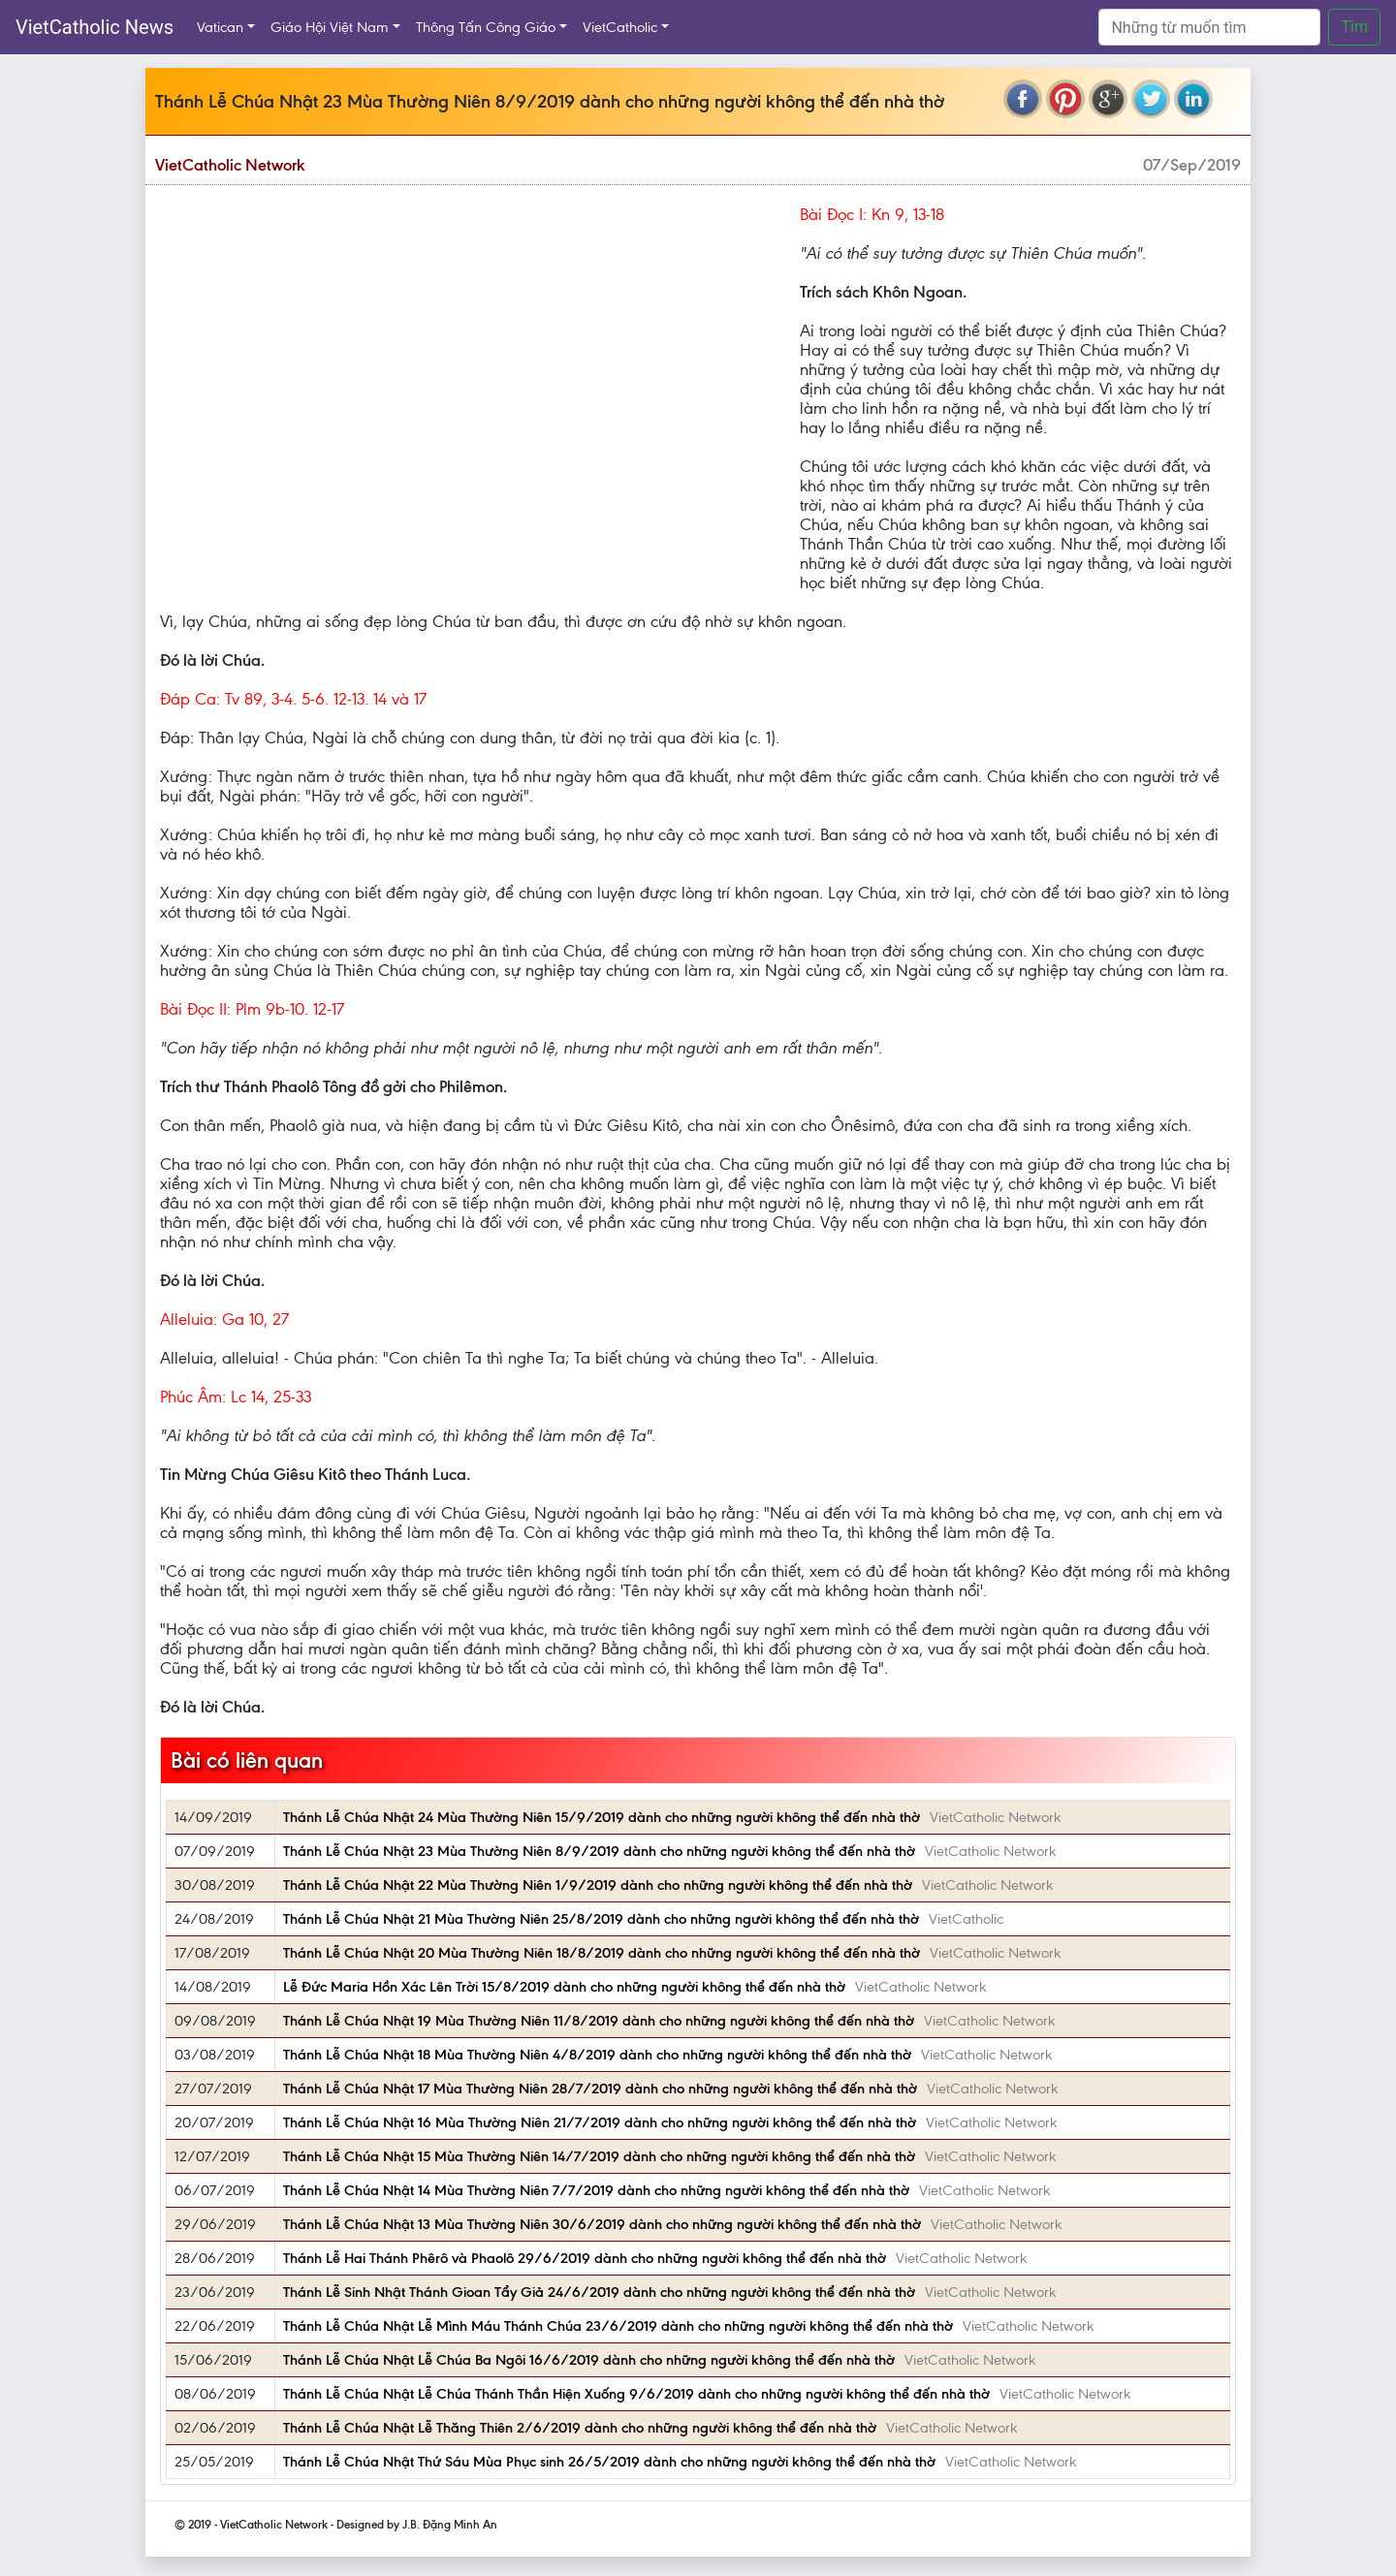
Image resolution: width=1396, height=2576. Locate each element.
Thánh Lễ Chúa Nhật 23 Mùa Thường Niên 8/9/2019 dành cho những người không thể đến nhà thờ (599, 1851)
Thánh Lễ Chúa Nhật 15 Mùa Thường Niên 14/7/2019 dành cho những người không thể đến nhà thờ (599, 2156)
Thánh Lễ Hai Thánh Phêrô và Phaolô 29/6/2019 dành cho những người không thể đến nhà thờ (584, 2258)
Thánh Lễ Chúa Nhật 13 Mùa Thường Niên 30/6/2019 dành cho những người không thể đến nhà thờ (602, 2224)
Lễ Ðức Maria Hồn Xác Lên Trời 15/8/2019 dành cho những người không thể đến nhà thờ (564, 1986)
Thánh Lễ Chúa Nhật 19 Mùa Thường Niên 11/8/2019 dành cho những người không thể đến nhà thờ (598, 2020)
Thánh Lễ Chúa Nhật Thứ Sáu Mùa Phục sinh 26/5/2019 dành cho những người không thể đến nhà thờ (609, 2461)
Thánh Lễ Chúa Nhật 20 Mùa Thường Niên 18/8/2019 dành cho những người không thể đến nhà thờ (601, 1953)
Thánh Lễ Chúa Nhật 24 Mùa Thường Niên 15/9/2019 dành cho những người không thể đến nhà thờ (601, 1817)
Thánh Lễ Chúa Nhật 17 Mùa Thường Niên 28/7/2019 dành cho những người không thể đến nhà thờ (600, 2088)
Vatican (220, 27)
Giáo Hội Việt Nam (329, 27)
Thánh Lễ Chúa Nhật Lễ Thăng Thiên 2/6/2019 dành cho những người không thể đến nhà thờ (579, 2427)
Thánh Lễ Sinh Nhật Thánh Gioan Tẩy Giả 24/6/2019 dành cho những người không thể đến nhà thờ (599, 2292)
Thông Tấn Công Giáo (485, 27)
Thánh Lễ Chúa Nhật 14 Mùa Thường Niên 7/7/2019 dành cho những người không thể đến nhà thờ (596, 2190)
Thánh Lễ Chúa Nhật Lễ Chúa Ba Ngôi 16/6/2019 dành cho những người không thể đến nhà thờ (589, 2360)
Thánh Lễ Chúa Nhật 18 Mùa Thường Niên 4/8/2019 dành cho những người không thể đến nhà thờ (597, 2054)
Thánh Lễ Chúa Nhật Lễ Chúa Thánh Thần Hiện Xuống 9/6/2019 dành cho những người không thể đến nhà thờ (636, 2394)
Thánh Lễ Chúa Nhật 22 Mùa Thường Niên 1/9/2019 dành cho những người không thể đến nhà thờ (597, 1885)
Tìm (1354, 26)
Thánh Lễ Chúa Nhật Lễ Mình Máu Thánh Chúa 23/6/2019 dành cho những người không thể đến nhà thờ (618, 2326)
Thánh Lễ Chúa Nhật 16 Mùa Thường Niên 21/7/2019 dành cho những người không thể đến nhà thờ (599, 2122)
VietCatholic (620, 27)
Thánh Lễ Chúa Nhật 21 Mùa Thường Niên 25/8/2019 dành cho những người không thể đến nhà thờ (601, 1919)
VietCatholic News (95, 27)
